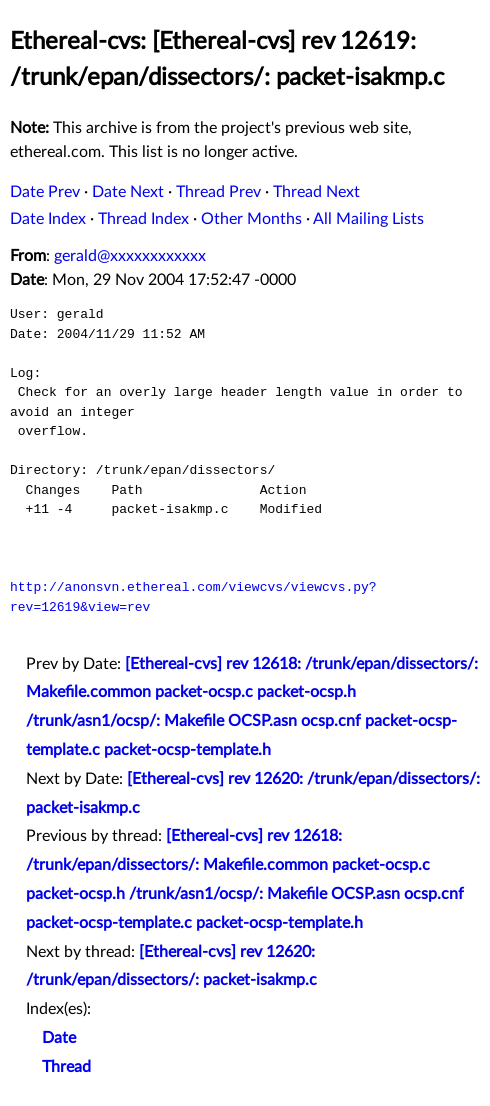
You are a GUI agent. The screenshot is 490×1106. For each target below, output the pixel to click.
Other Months (251, 219)
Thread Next (316, 192)
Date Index (48, 219)
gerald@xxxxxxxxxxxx (130, 256)
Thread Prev (218, 192)
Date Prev (45, 192)
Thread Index (143, 219)
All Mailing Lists (368, 219)
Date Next (128, 192)
